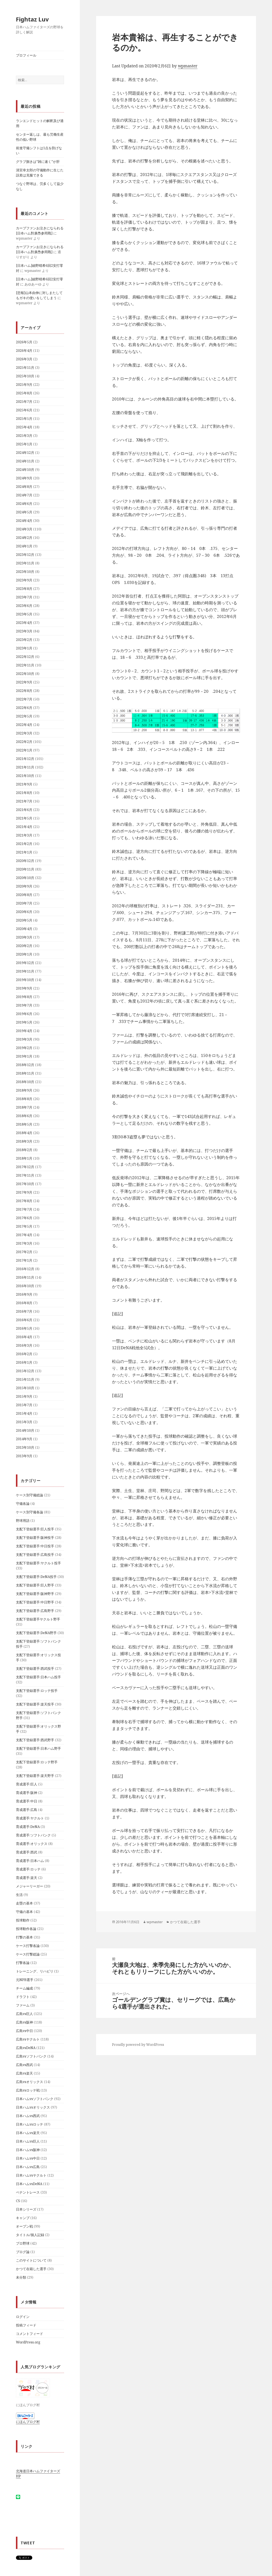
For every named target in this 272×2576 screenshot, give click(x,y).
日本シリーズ (26, 2209)
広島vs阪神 (24, 2022)
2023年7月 (24, 597)
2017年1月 (24, 1260)
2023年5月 (24, 614)
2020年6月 (24, 911)
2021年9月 (24, 784)
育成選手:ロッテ (28, 1869)
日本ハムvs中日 (28, 2158)
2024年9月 (24, 478)
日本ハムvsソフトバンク (34, 2098)
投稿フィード (26, 2325)
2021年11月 (25, 767)
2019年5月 (24, 1022)
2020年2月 (24, 945)
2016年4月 (24, 1337)
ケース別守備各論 (29, 1512)
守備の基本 (24, 1911)
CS (18, 2200)
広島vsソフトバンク (31, 2056)
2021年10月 (25, 775)
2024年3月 (24, 529)
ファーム (23, 2005)
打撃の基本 (24, 1937)
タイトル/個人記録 (30, 2234)
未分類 (21, 2277)
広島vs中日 (24, 2030)
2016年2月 (24, 1354)
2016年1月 (24, 1362)
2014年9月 (24, 1439)
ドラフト (23, 1996)
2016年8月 (24, 1303)
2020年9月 (24, 886)
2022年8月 (24, 690)
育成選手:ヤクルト (30, 1818)
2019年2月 (24, 1047)
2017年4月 (24, 1235)
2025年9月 (24, 384)
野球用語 (23, 1520)
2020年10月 (25, 877)
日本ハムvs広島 (28, 2166)
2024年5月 (24, 512)
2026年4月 (24, 350)
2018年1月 (24, 1158)
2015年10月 (25, 1388)
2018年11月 (25, 1073)
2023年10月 (25, 571)
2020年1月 (24, 954)
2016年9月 (24, 1294)
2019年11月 (25, 971)
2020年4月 (24, 928)
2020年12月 (25, 860)
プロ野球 (23, 2243)
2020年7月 (24, 903)
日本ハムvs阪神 (28, 2149)
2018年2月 (24, 1149)
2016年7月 (24, 1311)
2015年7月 (24, 1405)
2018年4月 (24, 1132)
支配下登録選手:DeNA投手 (36, 1576)
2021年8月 (24, 792)
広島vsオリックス (29, 2081)
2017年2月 (24, 1252)
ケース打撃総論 (28, 1954)
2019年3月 (24, 1039)
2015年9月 (24, 1396)
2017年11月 (25, 1175)
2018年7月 (24, 1107)
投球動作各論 (26, 1928)
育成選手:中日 (26, 1801)
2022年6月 (24, 707)
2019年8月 (24, 996)
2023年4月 (24, 622)
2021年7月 (24, 801)
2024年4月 (24, 520)
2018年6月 (24, 1115)
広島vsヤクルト (28, 2039)
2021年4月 (24, 826)
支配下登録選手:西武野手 (35, 1740)
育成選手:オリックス (31, 1843)
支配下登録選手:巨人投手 (35, 1529)
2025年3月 (24, 435)
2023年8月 (24, 588)
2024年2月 (24, 537)
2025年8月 (24, 393)
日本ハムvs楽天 (28, 2132)
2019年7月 (24, 1005)
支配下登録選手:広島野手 (35, 1610)
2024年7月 (24, 495)
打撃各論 (23, 1962)
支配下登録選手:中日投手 (35, 1546)
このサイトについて (31, 2260)
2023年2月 (24, 639)
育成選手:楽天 (26, 1877)
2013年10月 (25, 1447)
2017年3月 (24, 1243)
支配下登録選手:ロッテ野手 (37, 1762)
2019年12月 (25, 962)
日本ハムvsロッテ (29, 2124)
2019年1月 (24, 1056)
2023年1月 (24, 648)
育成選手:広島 (26, 1809)
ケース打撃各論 (28, 1945)
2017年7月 (24, 1209)
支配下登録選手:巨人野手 (35, 1585)
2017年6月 (24, 1218)
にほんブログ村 (28, 2421)
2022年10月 (25, 673)
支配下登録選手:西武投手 (35, 1668)
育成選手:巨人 (26, 1784)
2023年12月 (25, 554)
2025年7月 (24, 401)
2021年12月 (25, 758)
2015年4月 (24, 1413)
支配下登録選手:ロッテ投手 (37, 1690)
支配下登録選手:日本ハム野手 (38, 1748)
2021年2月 (24, 843)
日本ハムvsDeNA (29, 2183)
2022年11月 (25, 665)
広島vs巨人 (24, 2013)
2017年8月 (24, 1201)
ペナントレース (28, 2192)
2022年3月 (24, 733)
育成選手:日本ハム (30, 1860)
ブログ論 (23, 2251)
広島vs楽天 (24, 2073)
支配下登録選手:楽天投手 (35, 1704)
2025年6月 (24, 410)
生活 (19, 1894)
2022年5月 (24, 716)
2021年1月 (24, 852)
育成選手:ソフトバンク (33, 1835)
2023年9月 (24, 580)
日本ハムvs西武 (28, 2115)
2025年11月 (25, 367)
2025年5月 (24, 418)
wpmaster (187, 66)
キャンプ (23, 2217)
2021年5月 (24, 818)
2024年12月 (25, 452)
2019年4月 (24, 1030)
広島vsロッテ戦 (28, 2090)
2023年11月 (25, 563)
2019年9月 (24, 988)
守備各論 (23, 1503)
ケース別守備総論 (29, 1495)
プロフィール (26, 55)
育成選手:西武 (26, 1852)
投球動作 (23, 1920)
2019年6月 (24, 1013)
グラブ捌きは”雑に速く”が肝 (38, 161)
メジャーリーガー (29, 1886)
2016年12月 (25, 1269)
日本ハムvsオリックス (33, 2107)
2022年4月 (24, 724)
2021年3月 (24, 835)
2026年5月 (24, 342)
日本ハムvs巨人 (28, 2141)
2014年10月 (25, 1430)
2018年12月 (25, 1064)
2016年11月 (25, 1277)
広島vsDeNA (25, 2047)
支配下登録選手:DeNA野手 (36, 1632)
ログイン (23, 2316)
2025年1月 (24, 444)
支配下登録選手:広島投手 (35, 1554)
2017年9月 (24, 1192)
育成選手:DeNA (28, 1826)
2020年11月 (25, 869)
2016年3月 (24, 1345)
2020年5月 (24, 920)
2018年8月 (24, 1098)
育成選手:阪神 (26, 1792)
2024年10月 (25, 469)
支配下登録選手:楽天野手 (35, 1775)
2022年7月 (24, 699)
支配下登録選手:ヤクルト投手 (38, 1563)
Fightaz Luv (32, 19)
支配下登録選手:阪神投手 (35, 1537)
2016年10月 (25, 1286)
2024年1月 (24, 546)
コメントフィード (29, 2333)
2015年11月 (25, 1379)
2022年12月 (25, 656)
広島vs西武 (24, 2064)
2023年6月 (24, 605)
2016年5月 (24, 1328)
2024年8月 (24, 486)
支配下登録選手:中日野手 (35, 1602)
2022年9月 (24, 682)
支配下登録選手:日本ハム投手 (38, 1677)
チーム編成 (24, 1988)
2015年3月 (24, 1422)
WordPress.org (28, 2342)
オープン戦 (24, 2226)
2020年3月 (24, 937)
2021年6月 (24, 809)
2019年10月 (25, 979)
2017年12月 (25, 1166)
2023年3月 (24, 631)
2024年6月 (24, 503)
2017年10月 (25, 1183)
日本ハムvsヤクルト (31, 2175)
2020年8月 (24, 894)
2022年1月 (24, 750)
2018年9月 (24, 1090)
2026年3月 (24, 359)
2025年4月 (24, 427)
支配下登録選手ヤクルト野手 (38, 1619)
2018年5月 (24, 1124)
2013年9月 (24, 1456)
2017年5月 (24, 1226)
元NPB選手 (24, 1979)
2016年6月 (24, 1320)
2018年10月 (25, 1081)
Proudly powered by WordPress (138, 2044)
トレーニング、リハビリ (34, 1971)
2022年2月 (24, 741)
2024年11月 (25, 461)
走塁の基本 (24, 1903)
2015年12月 (25, 1371)
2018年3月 (24, 1141)
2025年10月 (25, 376)
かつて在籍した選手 (31, 2268)
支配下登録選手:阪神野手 (35, 1593)
